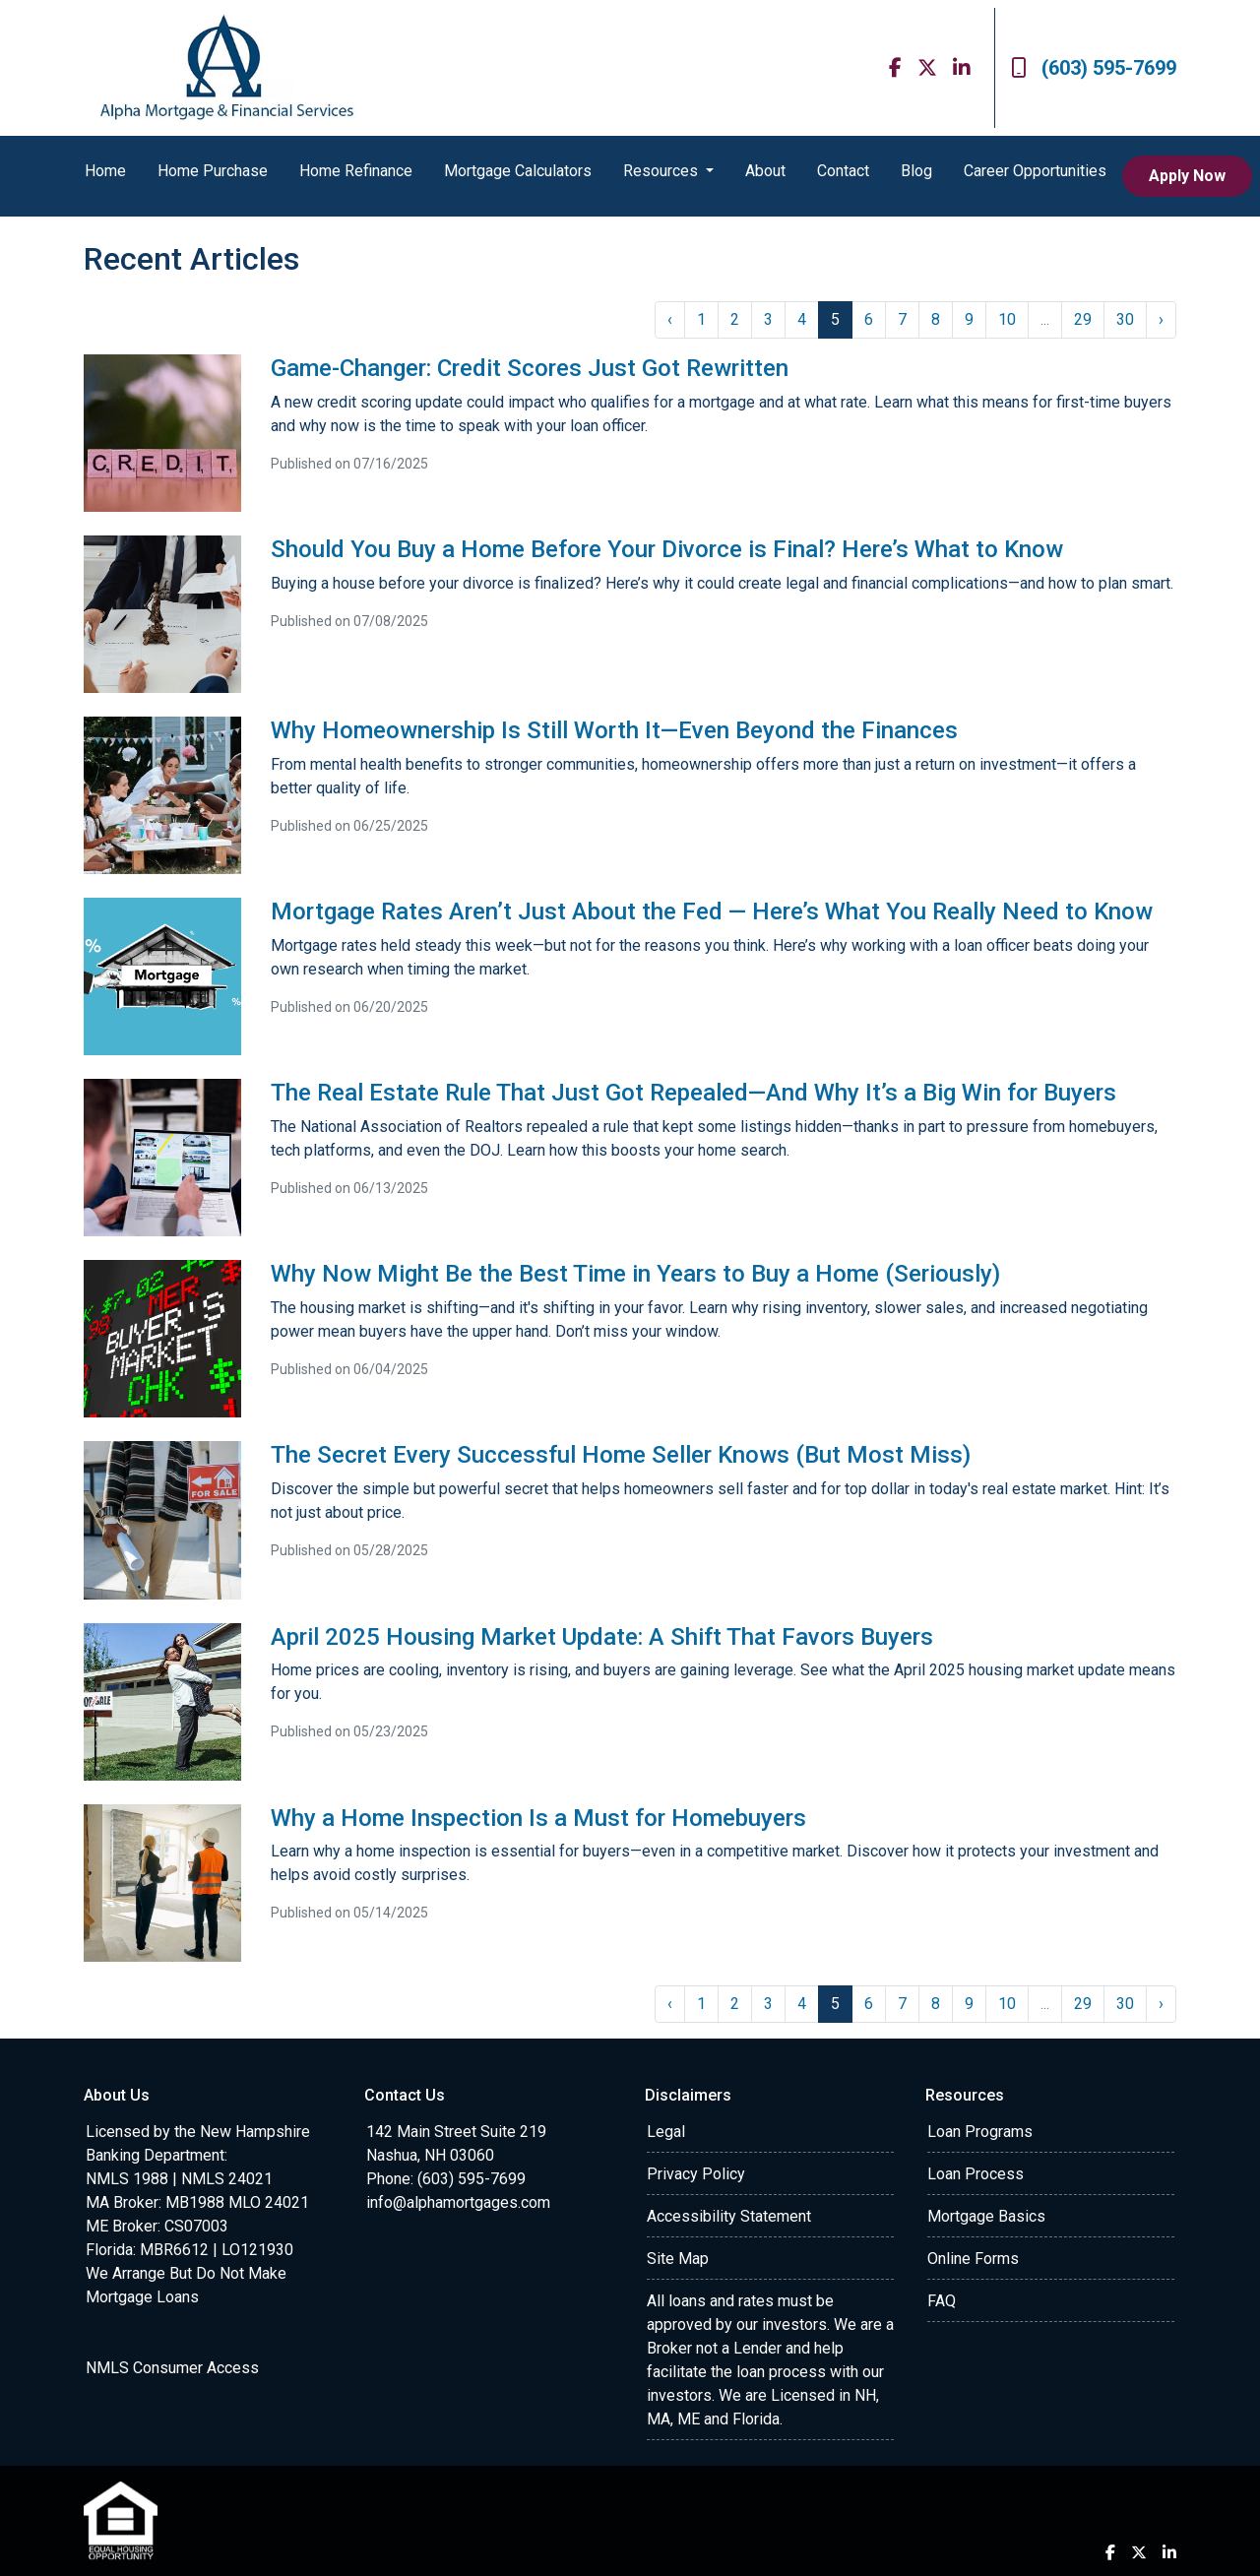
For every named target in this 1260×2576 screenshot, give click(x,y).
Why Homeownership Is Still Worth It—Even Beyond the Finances (614, 730)
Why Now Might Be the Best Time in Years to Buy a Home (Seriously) (635, 1274)
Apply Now (1187, 175)
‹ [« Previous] (669, 319)
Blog (916, 170)
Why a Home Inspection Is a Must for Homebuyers (538, 1818)
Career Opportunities (1035, 170)
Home (105, 170)
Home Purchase (213, 170)
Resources (662, 170)
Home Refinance (355, 170)
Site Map (678, 2258)
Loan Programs (980, 2131)
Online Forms (973, 2258)
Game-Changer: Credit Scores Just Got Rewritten (529, 368)
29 (1083, 319)
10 (1007, 319)
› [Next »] (1161, 319)
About (765, 170)
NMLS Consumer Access (172, 2367)
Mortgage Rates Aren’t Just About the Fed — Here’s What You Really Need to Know (712, 911)
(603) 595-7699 (1093, 68)
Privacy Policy (696, 2174)
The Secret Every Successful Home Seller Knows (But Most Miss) (621, 1455)
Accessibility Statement (729, 2216)
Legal (666, 2131)
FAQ (941, 2301)
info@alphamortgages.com (458, 2202)
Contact (843, 170)
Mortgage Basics (986, 2216)
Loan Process (975, 2174)
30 (1125, 319)
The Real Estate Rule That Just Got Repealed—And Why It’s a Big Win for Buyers (693, 1092)
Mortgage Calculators (518, 170)
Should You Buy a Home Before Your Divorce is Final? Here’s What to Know (667, 549)
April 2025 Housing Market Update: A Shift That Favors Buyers (602, 1637)
